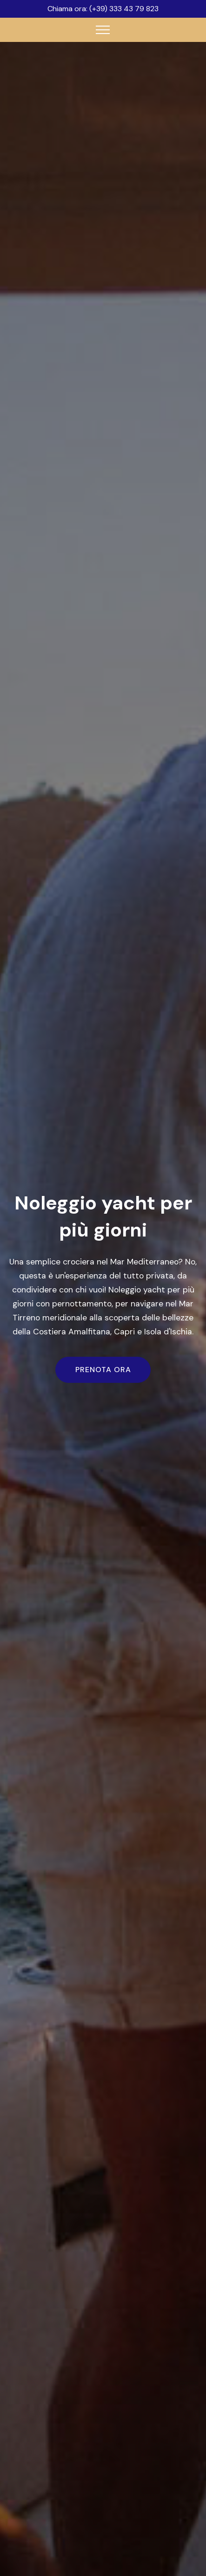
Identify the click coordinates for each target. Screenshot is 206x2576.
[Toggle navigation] (103, 29)
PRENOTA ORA (103, 1369)
